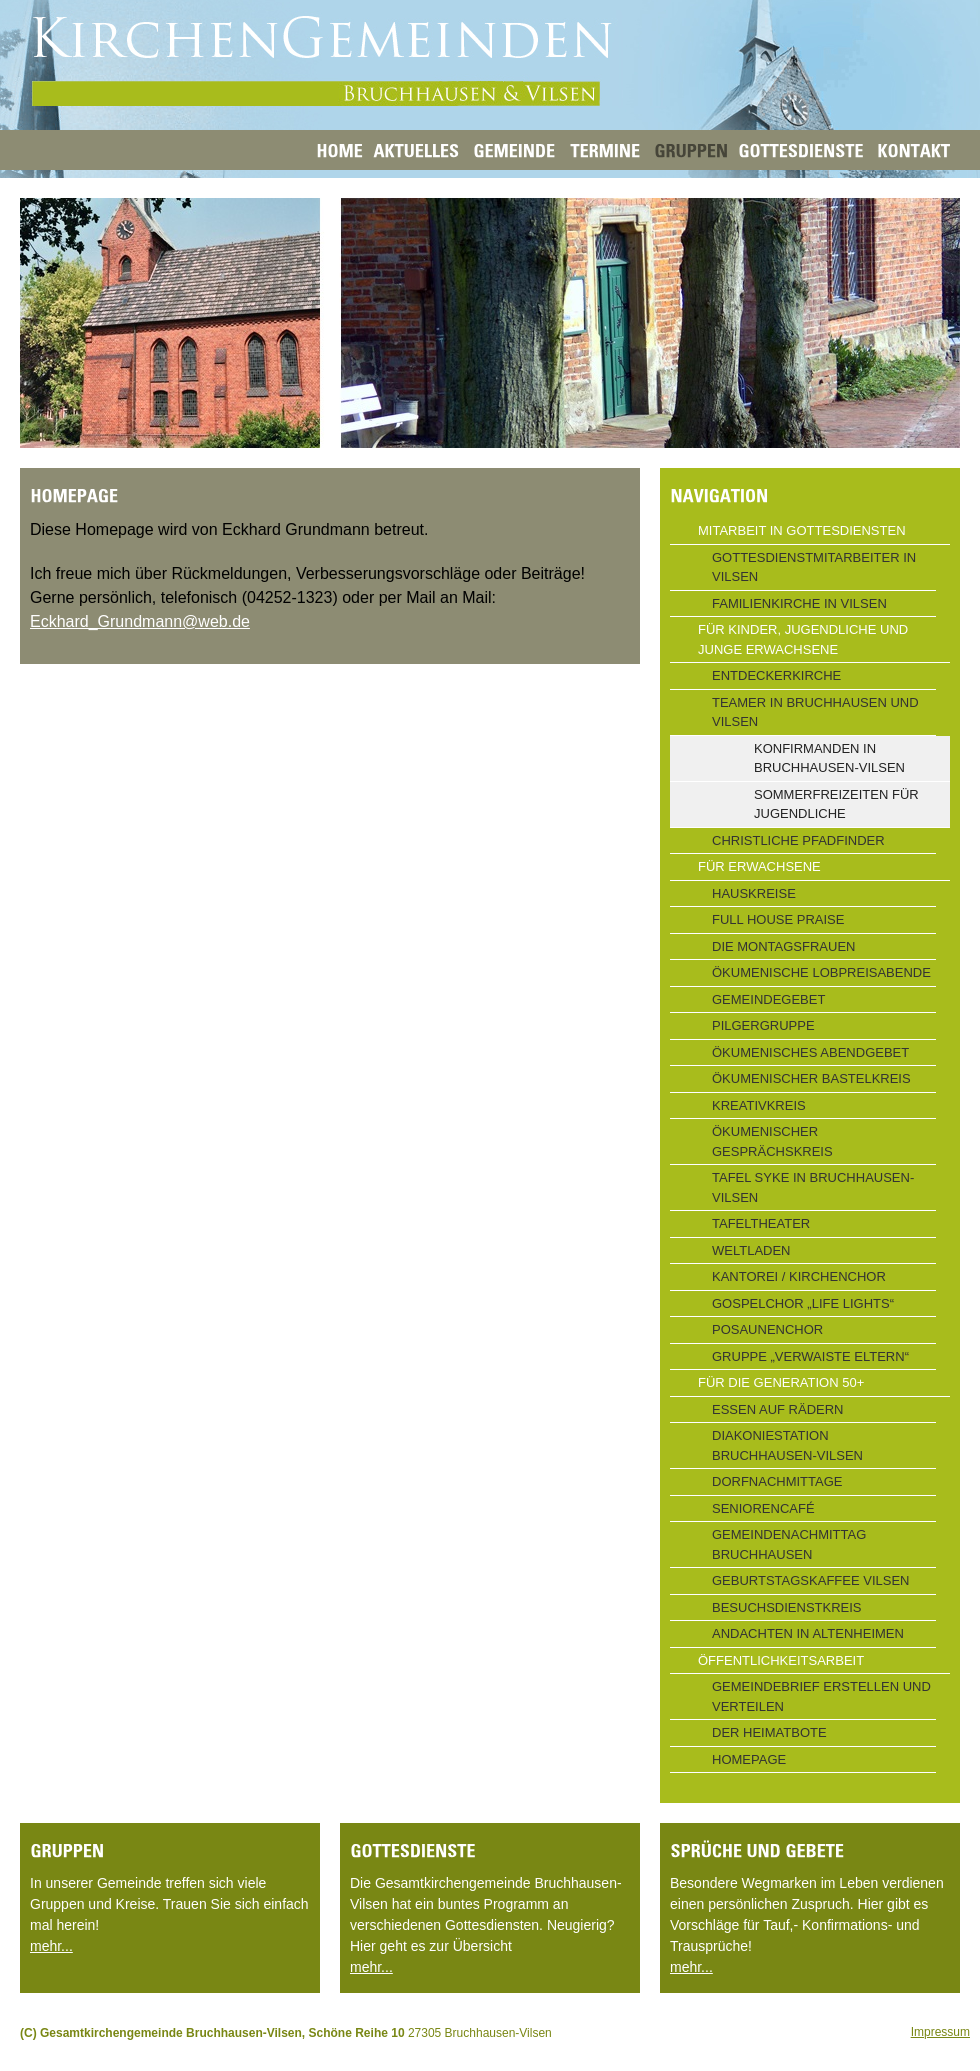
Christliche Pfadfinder (798, 840)
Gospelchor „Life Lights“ (803, 1303)
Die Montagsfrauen (784, 946)
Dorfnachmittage (777, 1481)
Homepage (749, 1759)
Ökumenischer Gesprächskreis (772, 1141)
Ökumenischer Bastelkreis (811, 1078)
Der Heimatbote (769, 1732)
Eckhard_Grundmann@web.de (140, 621)
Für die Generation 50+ (781, 1382)
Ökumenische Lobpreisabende (821, 972)
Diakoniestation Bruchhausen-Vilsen (787, 1445)
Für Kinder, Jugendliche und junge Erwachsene (803, 639)
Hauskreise (754, 893)
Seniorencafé (763, 1508)
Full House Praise (778, 919)
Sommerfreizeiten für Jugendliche (836, 804)
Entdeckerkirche (776, 675)
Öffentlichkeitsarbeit (781, 1660)
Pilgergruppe (763, 1025)
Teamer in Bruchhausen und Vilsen (815, 712)
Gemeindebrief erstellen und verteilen (821, 1696)
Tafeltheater (761, 1223)
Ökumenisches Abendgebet (810, 1052)
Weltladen (751, 1250)
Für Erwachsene (759, 866)
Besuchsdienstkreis (787, 1607)
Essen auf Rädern (777, 1409)
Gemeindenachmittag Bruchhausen (789, 1544)
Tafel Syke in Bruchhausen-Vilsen (813, 1187)
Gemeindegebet (768, 999)
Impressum (940, 2032)
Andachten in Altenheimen (808, 1633)
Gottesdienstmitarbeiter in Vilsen (814, 567)
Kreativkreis (759, 1105)
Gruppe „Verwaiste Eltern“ (810, 1356)
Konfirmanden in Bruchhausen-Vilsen (829, 758)
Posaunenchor (767, 1329)
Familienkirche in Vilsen (799, 603)
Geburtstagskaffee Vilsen (810, 1580)
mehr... (51, 1946)
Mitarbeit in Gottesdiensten (802, 530)
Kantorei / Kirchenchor (799, 1276)
